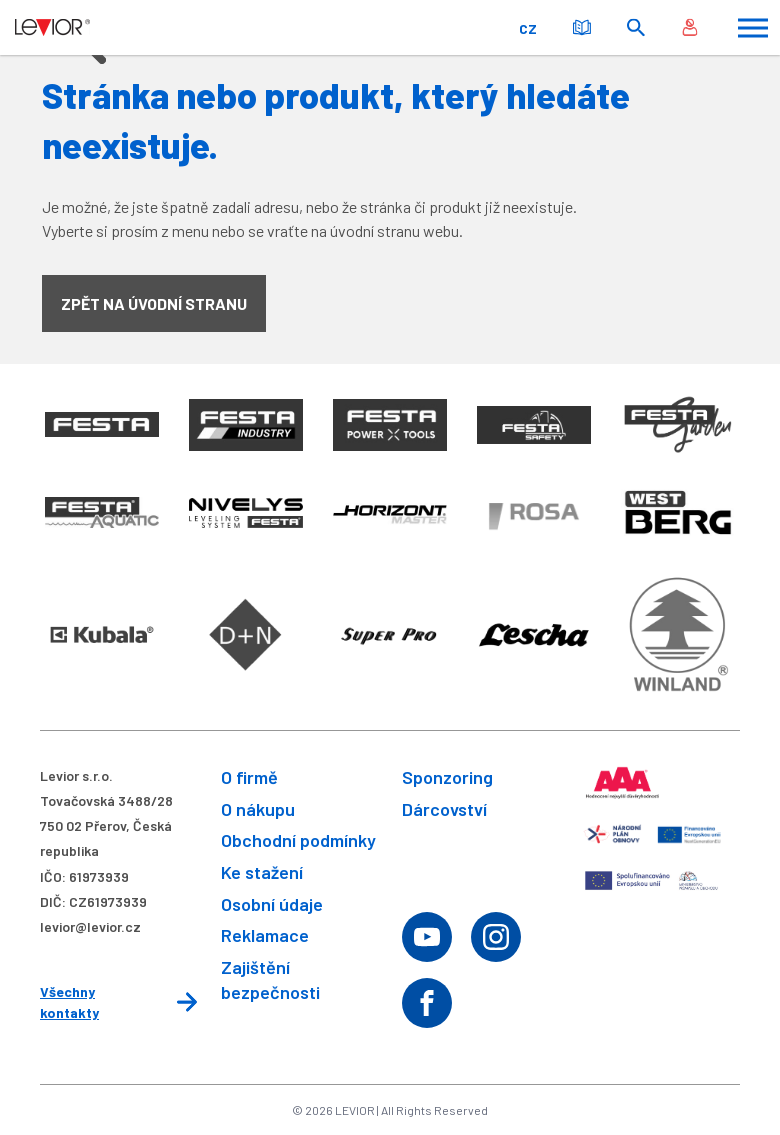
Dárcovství (444, 809)
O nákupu (258, 809)
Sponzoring (447, 777)
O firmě (249, 777)
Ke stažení (262, 872)
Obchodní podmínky (298, 840)
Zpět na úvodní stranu (154, 303)
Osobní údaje (272, 904)
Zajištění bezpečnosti (270, 979)
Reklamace (265, 935)
